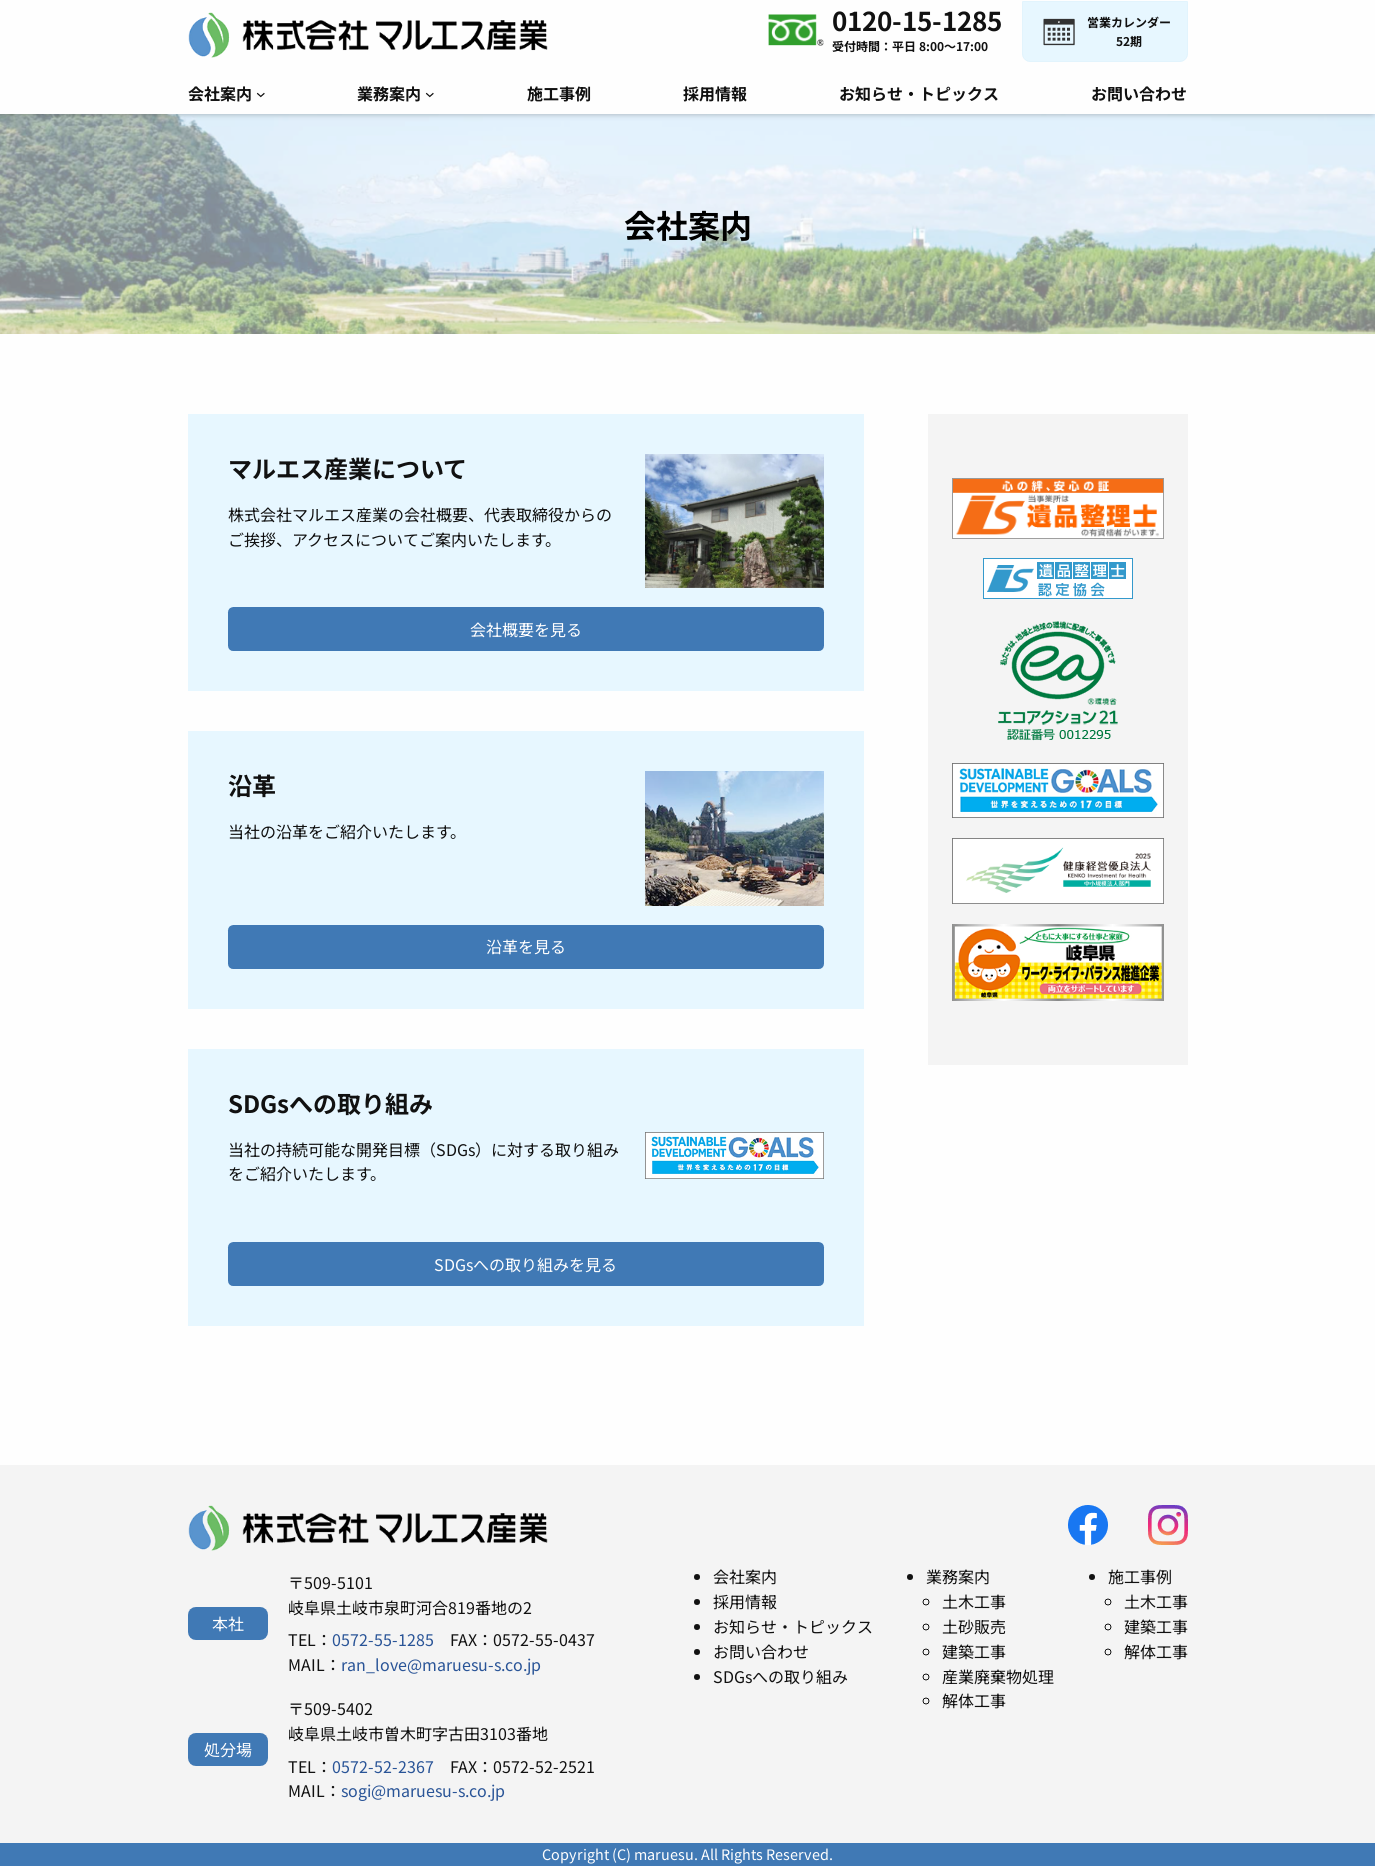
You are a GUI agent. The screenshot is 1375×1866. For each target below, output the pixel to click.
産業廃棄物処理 (998, 1676)
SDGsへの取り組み (780, 1676)
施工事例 (1140, 1576)
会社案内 (745, 1576)
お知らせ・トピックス (793, 1626)
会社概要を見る (526, 629)
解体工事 (974, 1700)
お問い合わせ (761, 1651)
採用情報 (745, 1601)
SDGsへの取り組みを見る (525, 1264)
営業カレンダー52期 (1129, 31)
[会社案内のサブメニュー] (261, 94)
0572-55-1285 (383, 1639)
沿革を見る (526, 946)
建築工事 (974, 1651)
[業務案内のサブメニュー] (430, 94)
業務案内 (958, 1576)
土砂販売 (974, 1626)
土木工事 (974, 1601)
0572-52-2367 (383, 1766)
